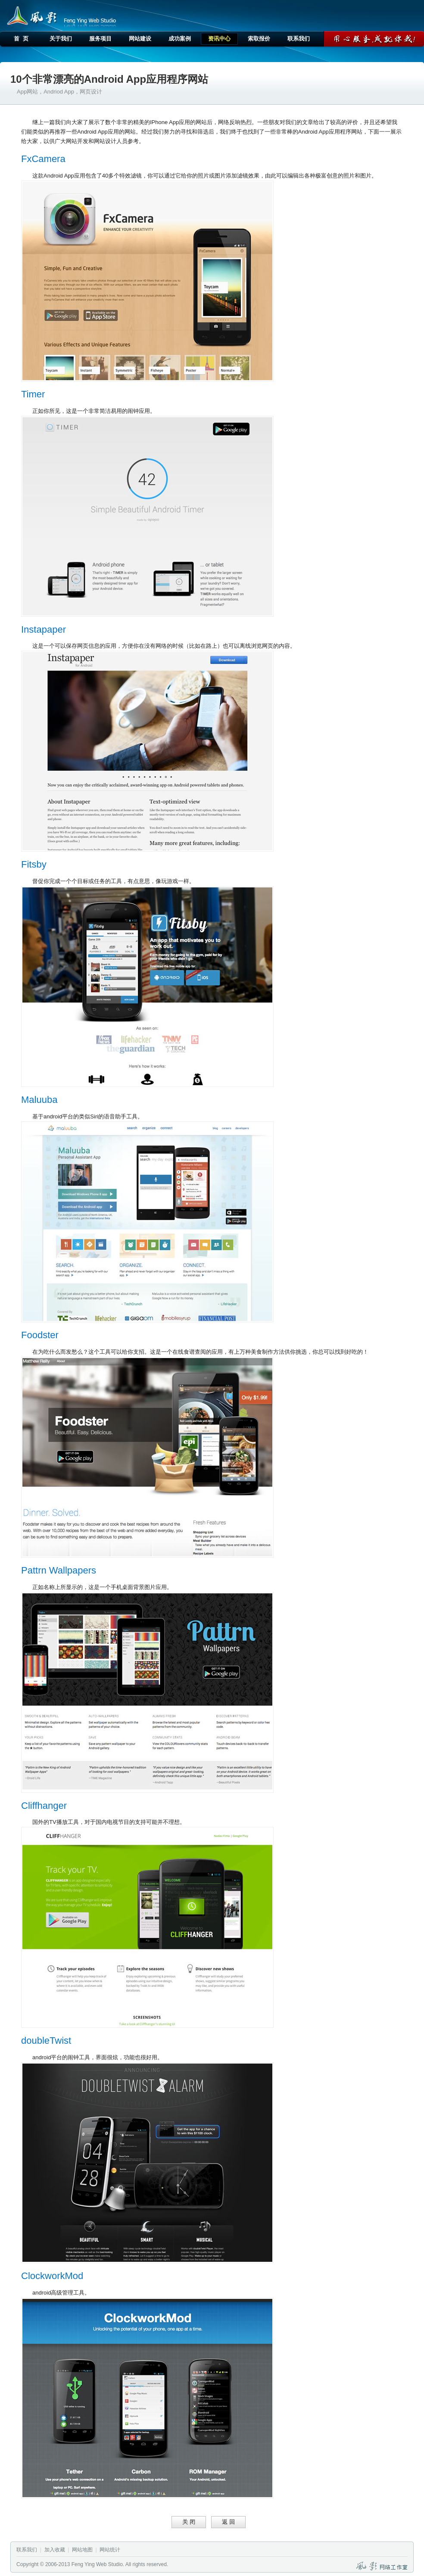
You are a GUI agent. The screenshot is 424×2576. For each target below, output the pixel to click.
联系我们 (26, 2550)
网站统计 (110, 2550)
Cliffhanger (44, 1805)
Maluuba (39, 1099)
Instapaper (43, 629)
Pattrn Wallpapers (58, 1570)
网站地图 (82, 2550)
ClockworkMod (52, 2275)
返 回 (228, 2522)
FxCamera (43, 158)
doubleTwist (46, 2040)
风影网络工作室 (30, 14)
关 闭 (188, 2522)
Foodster (40, 1335)
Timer (33, 394)
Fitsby (34, 864)
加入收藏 (54, 2550)
